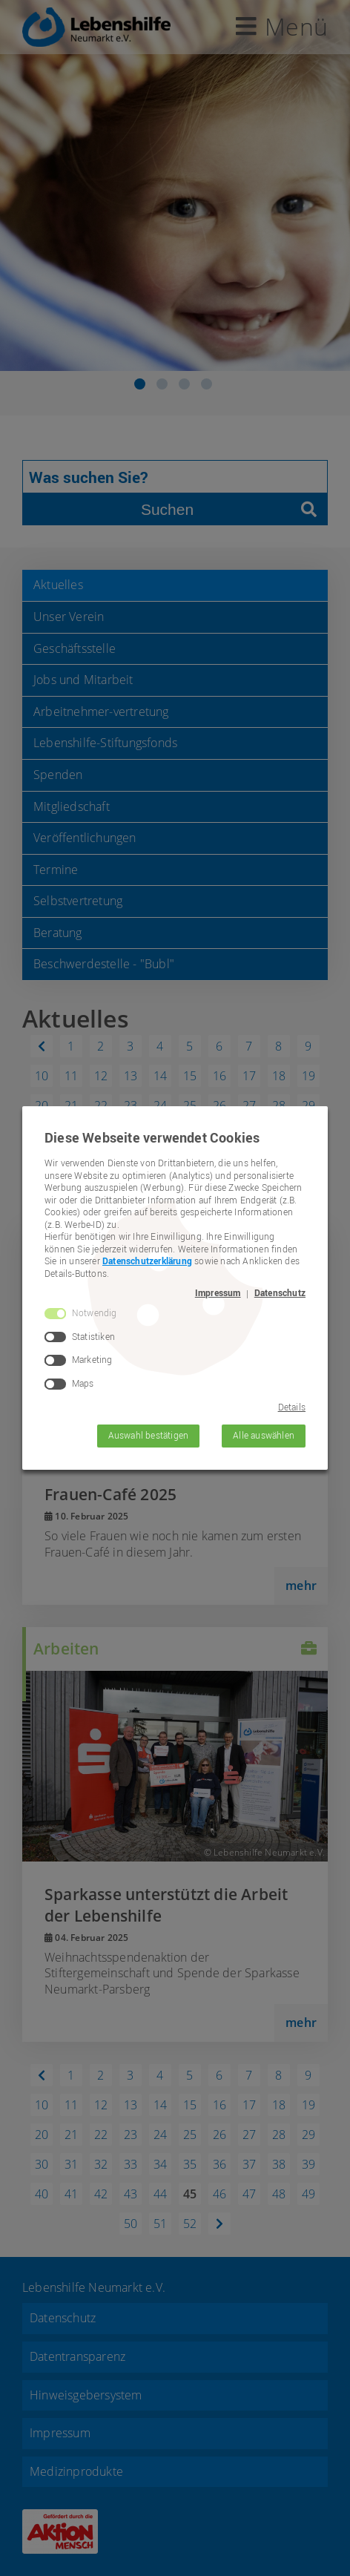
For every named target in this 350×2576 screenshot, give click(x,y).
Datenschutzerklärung (147, 1261)
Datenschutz (280, 1293)
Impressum (218, 1293)
